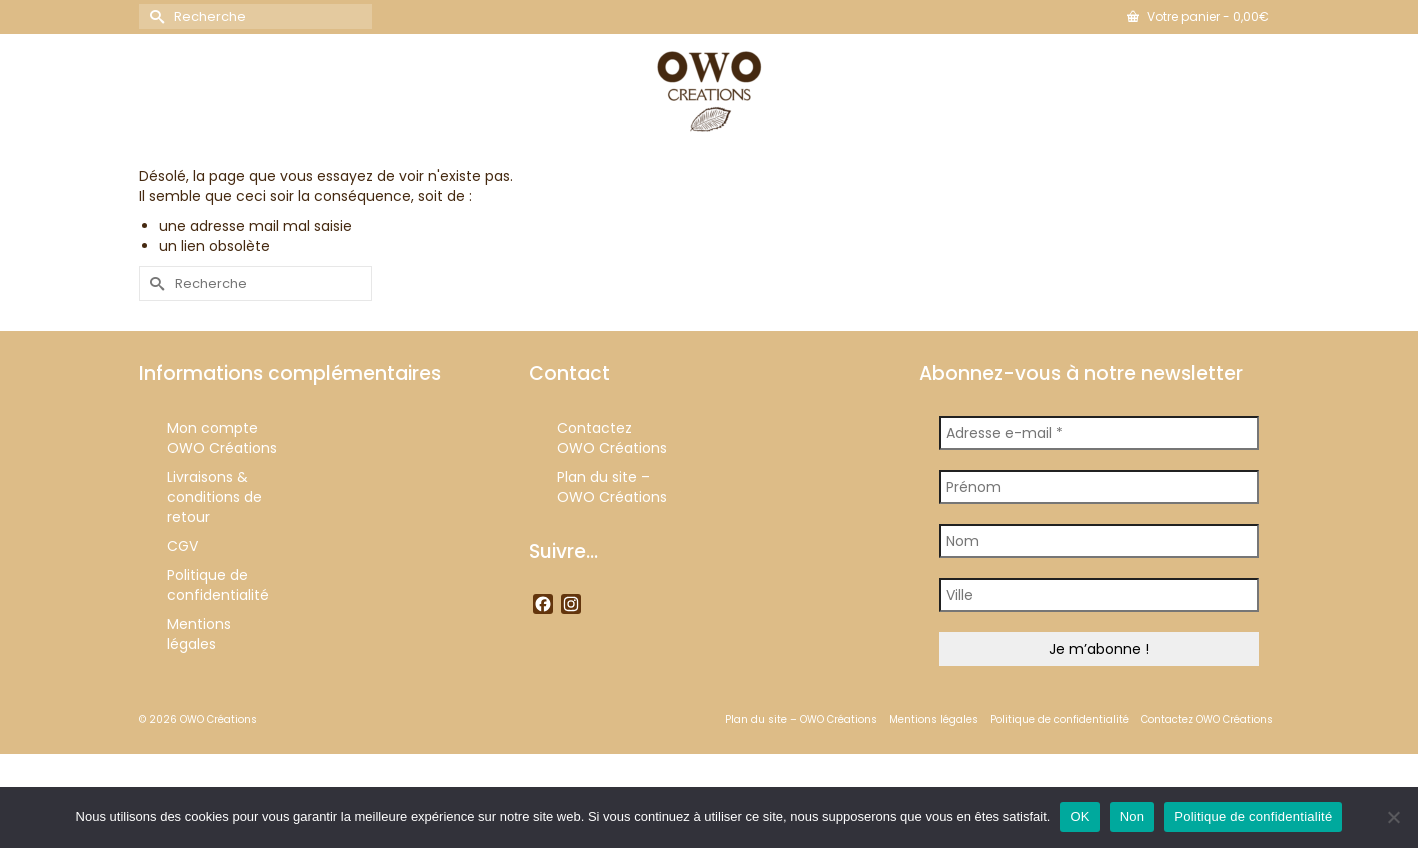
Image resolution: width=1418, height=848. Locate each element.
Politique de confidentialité (1253, 816)
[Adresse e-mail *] (1099, 433)
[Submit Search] (154, 16)
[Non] (1393, 817)
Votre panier (1198, 16)
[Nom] (1099, 541)
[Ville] (1099, 595)
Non (1132, 816)
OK (1079, 816)
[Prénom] (1099, 487)
